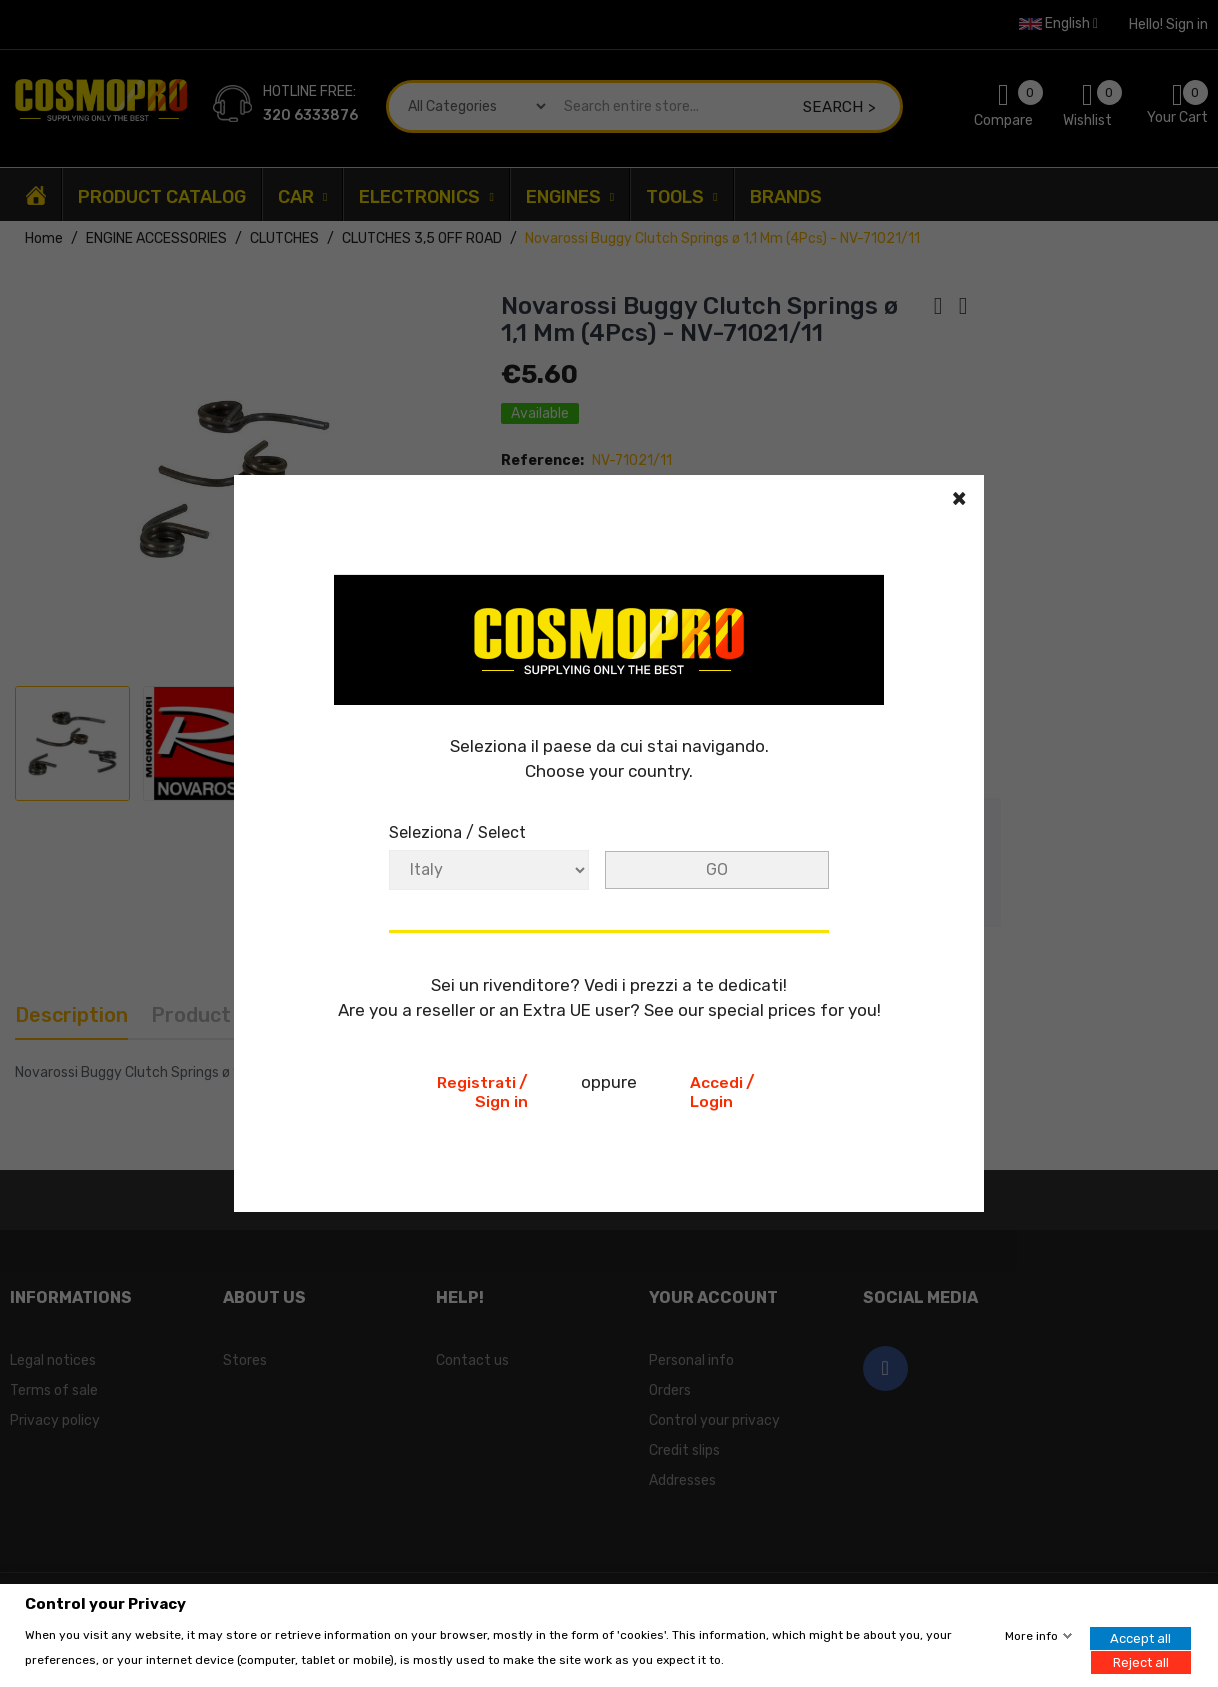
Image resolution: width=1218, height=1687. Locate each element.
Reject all (1141, 1661)
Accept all (1140, 1638)
